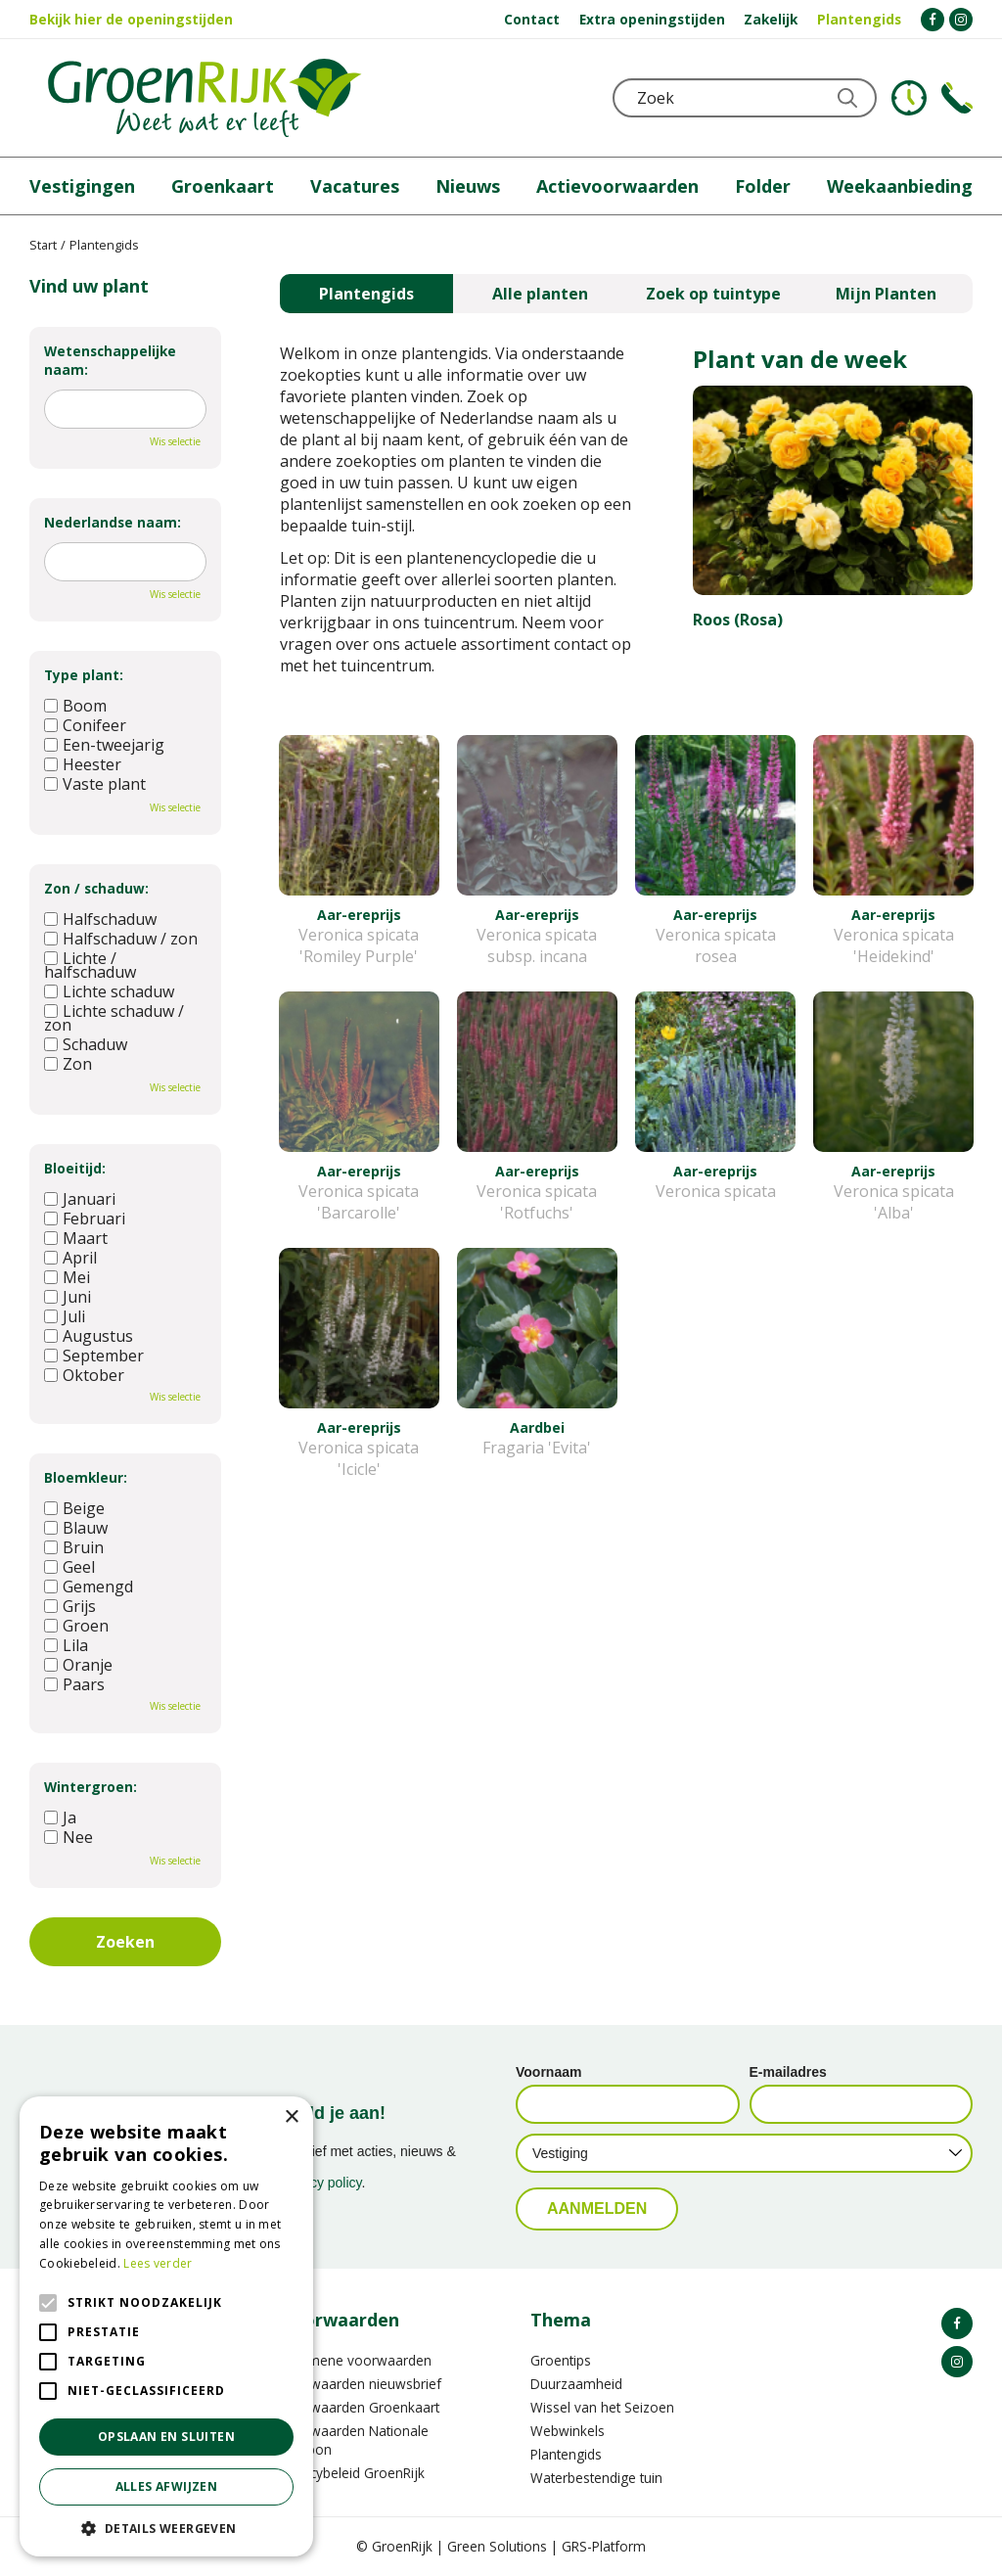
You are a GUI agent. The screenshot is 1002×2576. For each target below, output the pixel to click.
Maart (76, 1238)
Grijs (70, 1606)
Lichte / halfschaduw (90, 965)
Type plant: (83, 675)
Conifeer (85, 725)
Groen (76, 1626)
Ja (60, 1817)
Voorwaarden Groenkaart (359, 2407)
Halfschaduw (100, 919)
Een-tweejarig (104, 745)
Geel (69, 1567)
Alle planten (540, 293)
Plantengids (366, 293)
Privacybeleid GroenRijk (352, 2472)
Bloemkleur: (85, 1477)
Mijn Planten (886, 293)
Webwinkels (567, 2430)
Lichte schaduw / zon (114, 1018)
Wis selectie (175, 441)
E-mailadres (788, 2072)
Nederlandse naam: (112, 522)
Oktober (84, 1375)
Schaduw (85, 1044)
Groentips (560, 2360)
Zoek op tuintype (713, 293)
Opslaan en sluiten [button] (166, 2436)
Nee (68, 1837)
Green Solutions (497, 2546)
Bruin (74, 1547)
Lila (66, 1645)
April (70, 1258)
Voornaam (548, 2072)
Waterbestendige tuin (596, 2477)
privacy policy (321, 2182)
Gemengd (88, 1586)
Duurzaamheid (576, 2383)
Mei (67, 1277)
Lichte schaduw (109, 991)
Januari (79, 1199)
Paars (74, 1684)
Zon (68, 1064)
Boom (75, 706)
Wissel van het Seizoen (602, 2407)
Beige (74, 1508)
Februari (84, 1218)
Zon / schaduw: (96, 888)
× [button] (291, 2117)
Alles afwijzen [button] (166, 2486)
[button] (166, 2527)
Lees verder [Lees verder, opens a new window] (157, 2263)
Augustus (88, 1336)
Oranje (78, 1665)
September (94, 1355)
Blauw (76, 1528)
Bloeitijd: (75, 1168)
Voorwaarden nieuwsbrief (360, 2383)
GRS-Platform (604, 2546)
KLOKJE (909, 97)
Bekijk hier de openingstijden (131, 19)
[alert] (166, 2326)
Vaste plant (95, 784)
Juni (67, 1297)
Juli (64, 1316)
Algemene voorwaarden (356, 2360)
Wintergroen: (90, 1786)
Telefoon (957, 97)
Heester (82, 764)
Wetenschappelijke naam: (110, 360)
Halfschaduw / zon (121, 938)
